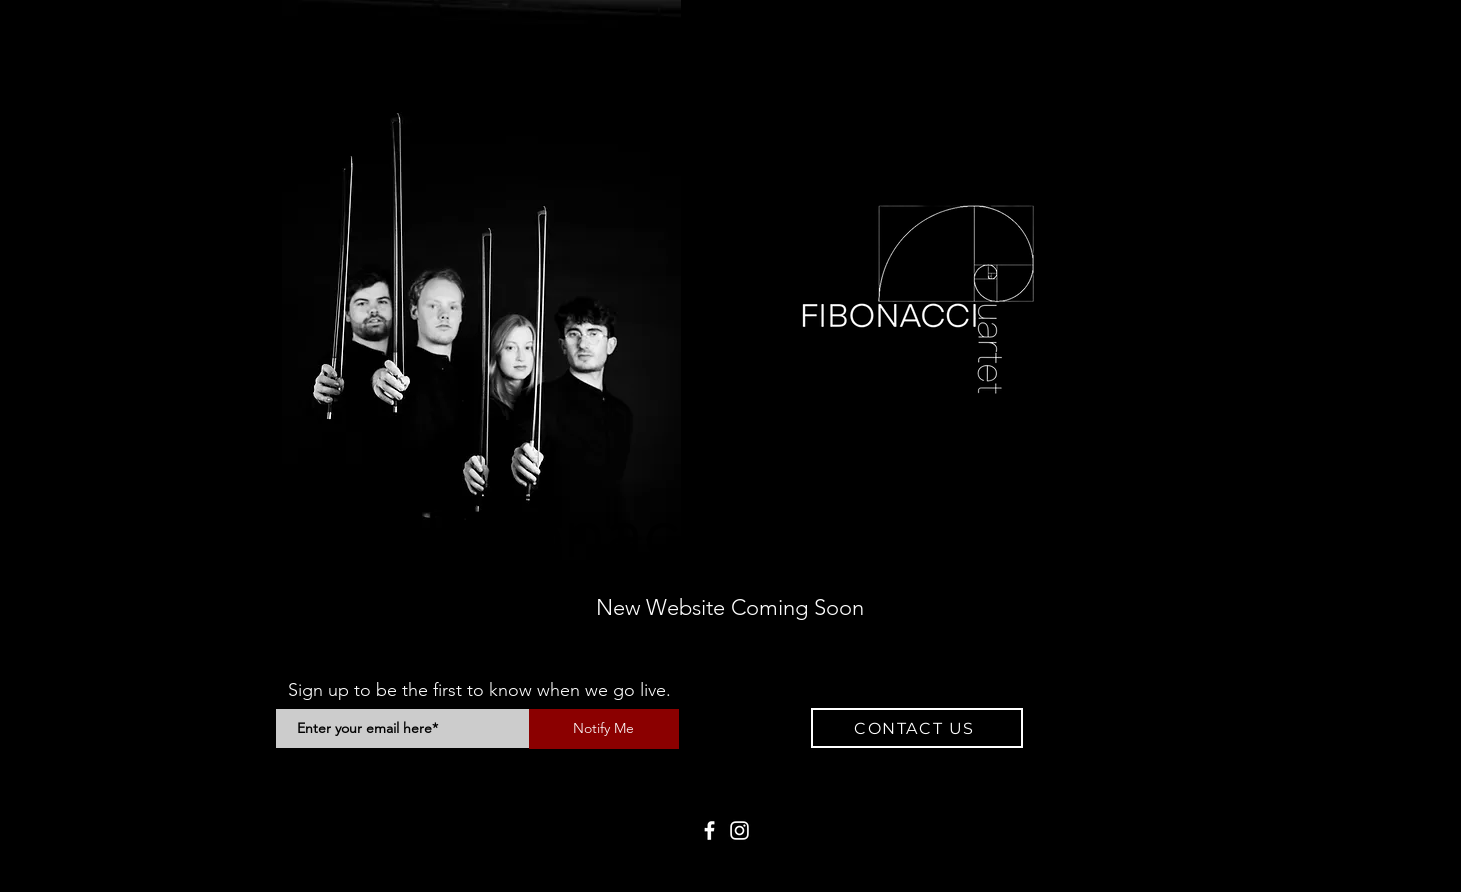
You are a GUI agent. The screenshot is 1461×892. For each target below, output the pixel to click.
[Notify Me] (604, 729)
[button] (917, 728)
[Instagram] (739, 830)
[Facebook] (709, 830)
